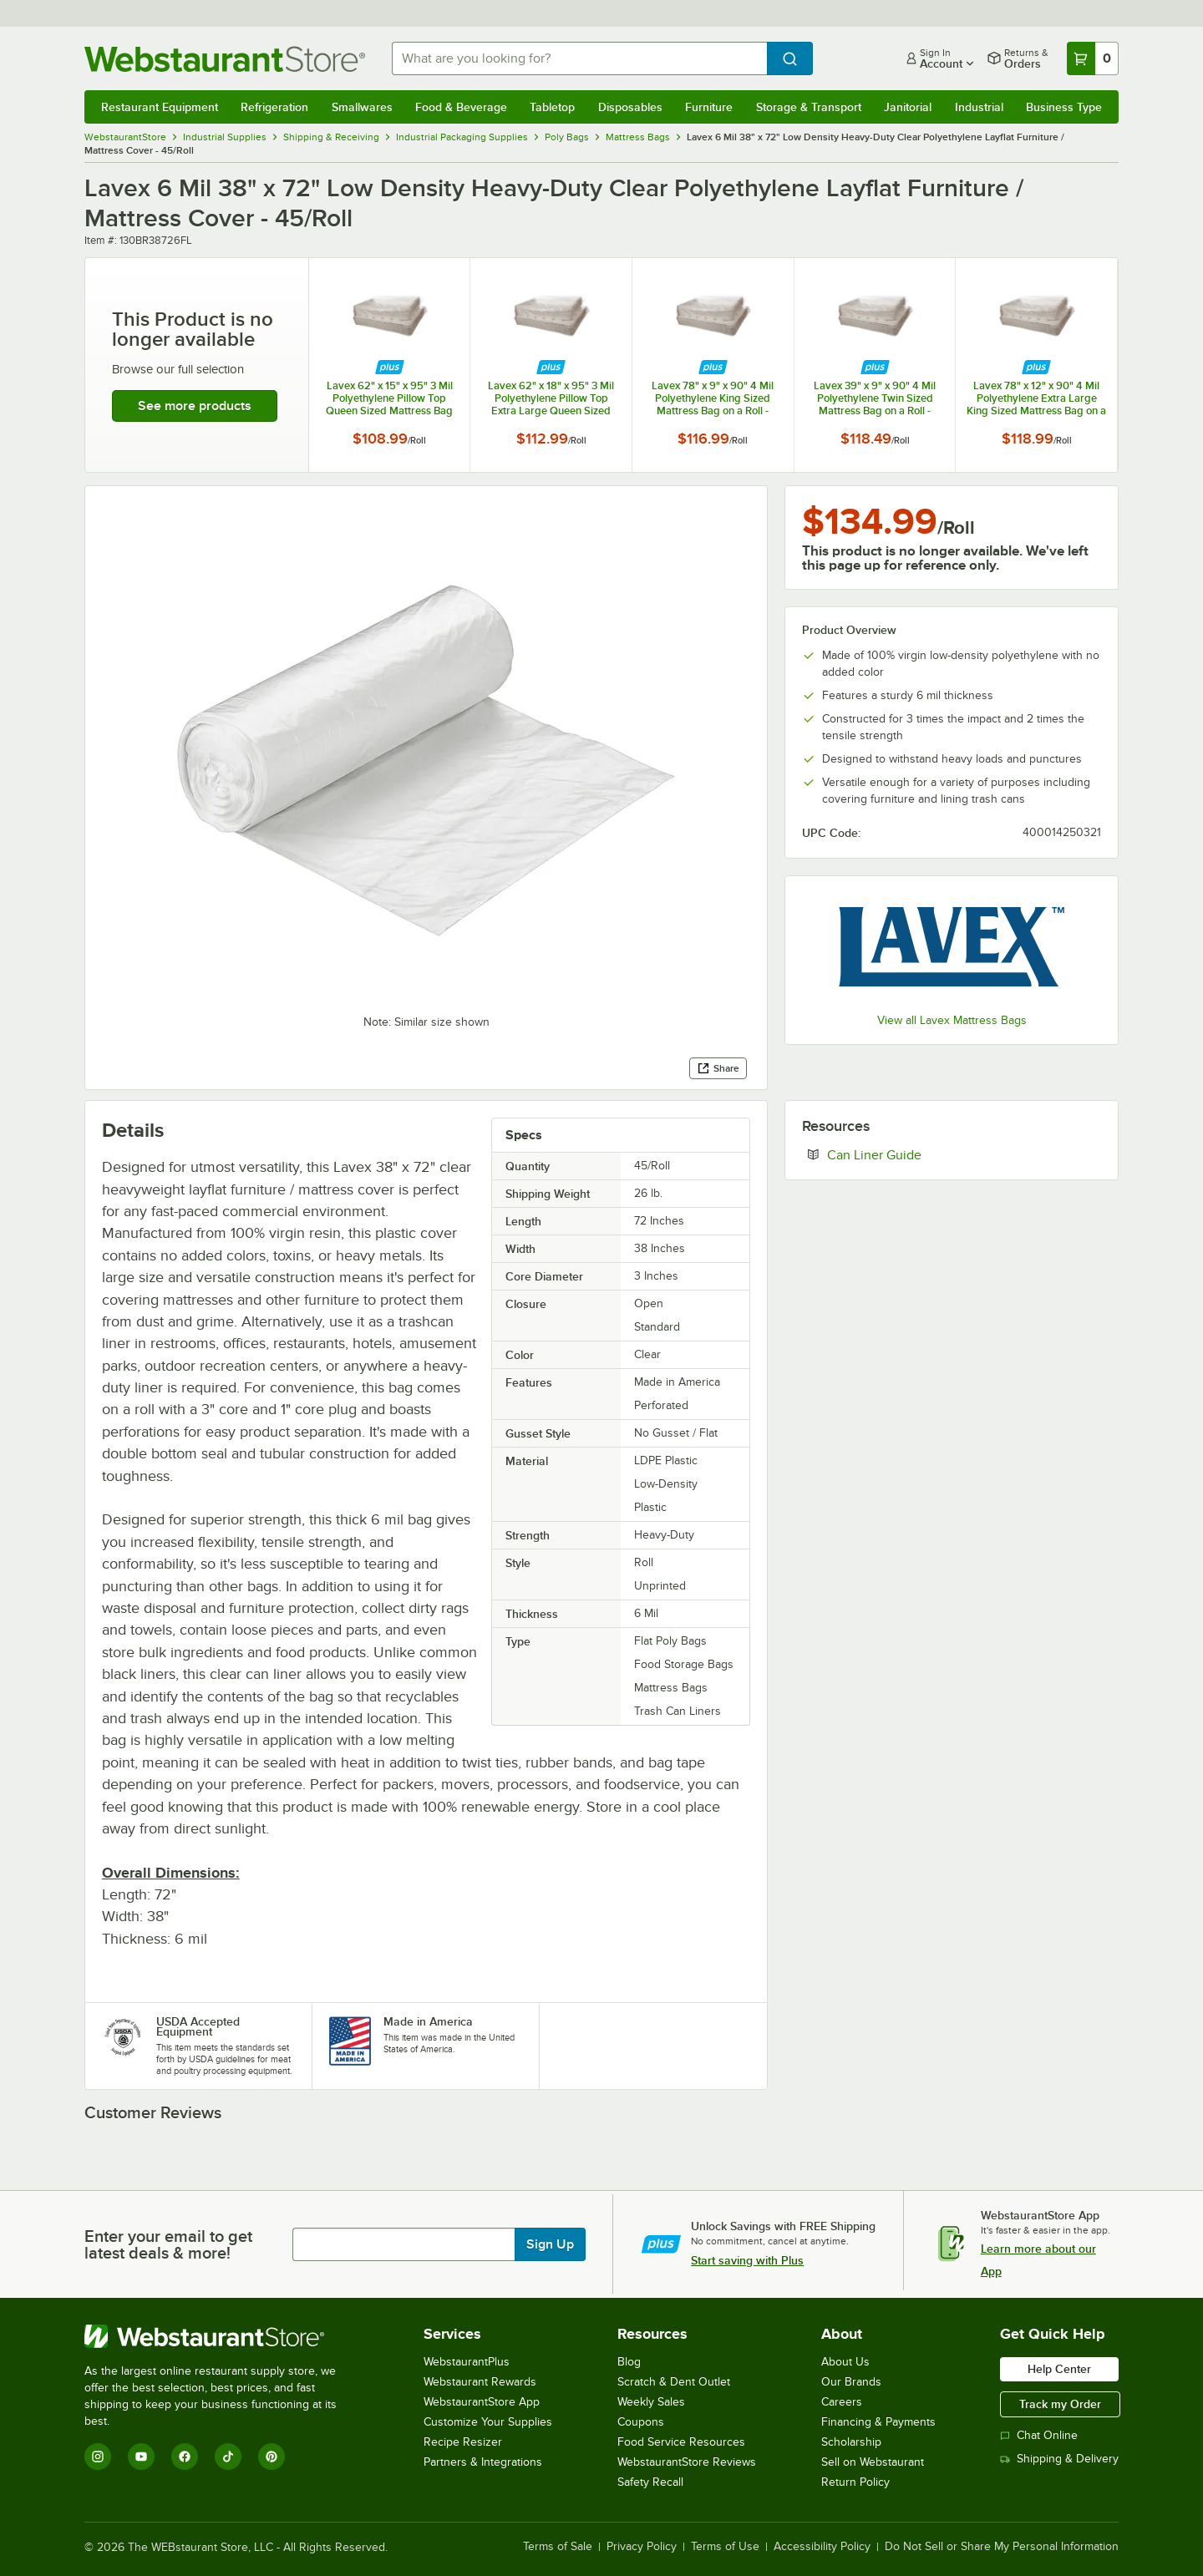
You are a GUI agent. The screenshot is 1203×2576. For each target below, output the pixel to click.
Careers (841, 2402)
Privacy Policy (642, 2547)
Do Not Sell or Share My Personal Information (1002, 2547)
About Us (845, 2361)
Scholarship (851, 2442)
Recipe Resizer (463, 2442)
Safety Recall (650, 2482)
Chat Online (1039, 2435)
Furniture (709, 107)
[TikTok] (228, 2456)
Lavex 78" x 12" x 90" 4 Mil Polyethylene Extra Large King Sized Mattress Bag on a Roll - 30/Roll (1036, 398)
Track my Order (1060, 2404)
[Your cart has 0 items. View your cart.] (1093, 58)
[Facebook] (184, 2456)
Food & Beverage (461, 107)
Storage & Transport (808, 107)
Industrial (979, 107)
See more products (194, 405)
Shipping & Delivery (1059, 2458)
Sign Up (550, 2244)
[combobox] (579, 58)
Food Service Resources (681, 2442)
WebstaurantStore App (482, 2402)
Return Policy (855, 2482)
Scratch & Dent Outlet (673, 2382)
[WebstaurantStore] (221, 2336)
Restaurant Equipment (159, 107)
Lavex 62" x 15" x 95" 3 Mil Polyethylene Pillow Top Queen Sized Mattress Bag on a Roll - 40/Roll (389, 398)
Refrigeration (274, 107)
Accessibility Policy (822, 2547)
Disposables (630, 107)
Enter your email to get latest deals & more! (168, 2244)
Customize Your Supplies (488, 2422)
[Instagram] (97, 2456)
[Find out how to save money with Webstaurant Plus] (389, 368)
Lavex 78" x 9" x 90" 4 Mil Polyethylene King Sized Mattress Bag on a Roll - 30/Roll (713, 398)
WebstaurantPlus (467, 2361)
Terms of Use (725, 2547)
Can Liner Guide (925, 1154)
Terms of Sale (557, 2547)
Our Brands (851, 2382)
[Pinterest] (271, 2456)
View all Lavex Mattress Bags (952, 1020)
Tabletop (552, 107)
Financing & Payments (878, 2422)
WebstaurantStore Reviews (686, 2462)
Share (718, 1068)
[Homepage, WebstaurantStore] (224, 59)
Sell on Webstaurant (872, 2462)
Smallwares (362, 107)
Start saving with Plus (747, 2260)
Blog (629, 2361)
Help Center (1059, 2369)
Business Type (1064, 107)
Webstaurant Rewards (480, 2382)
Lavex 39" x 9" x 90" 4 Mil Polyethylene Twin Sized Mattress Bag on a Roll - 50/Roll (875, 398)
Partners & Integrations (483, 2462)
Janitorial (907, 107)
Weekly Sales (651, 2402)
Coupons (640, 2422)
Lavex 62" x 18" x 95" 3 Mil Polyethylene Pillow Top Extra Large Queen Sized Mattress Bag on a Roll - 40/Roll (551, 398)
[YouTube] (141, 2456)
